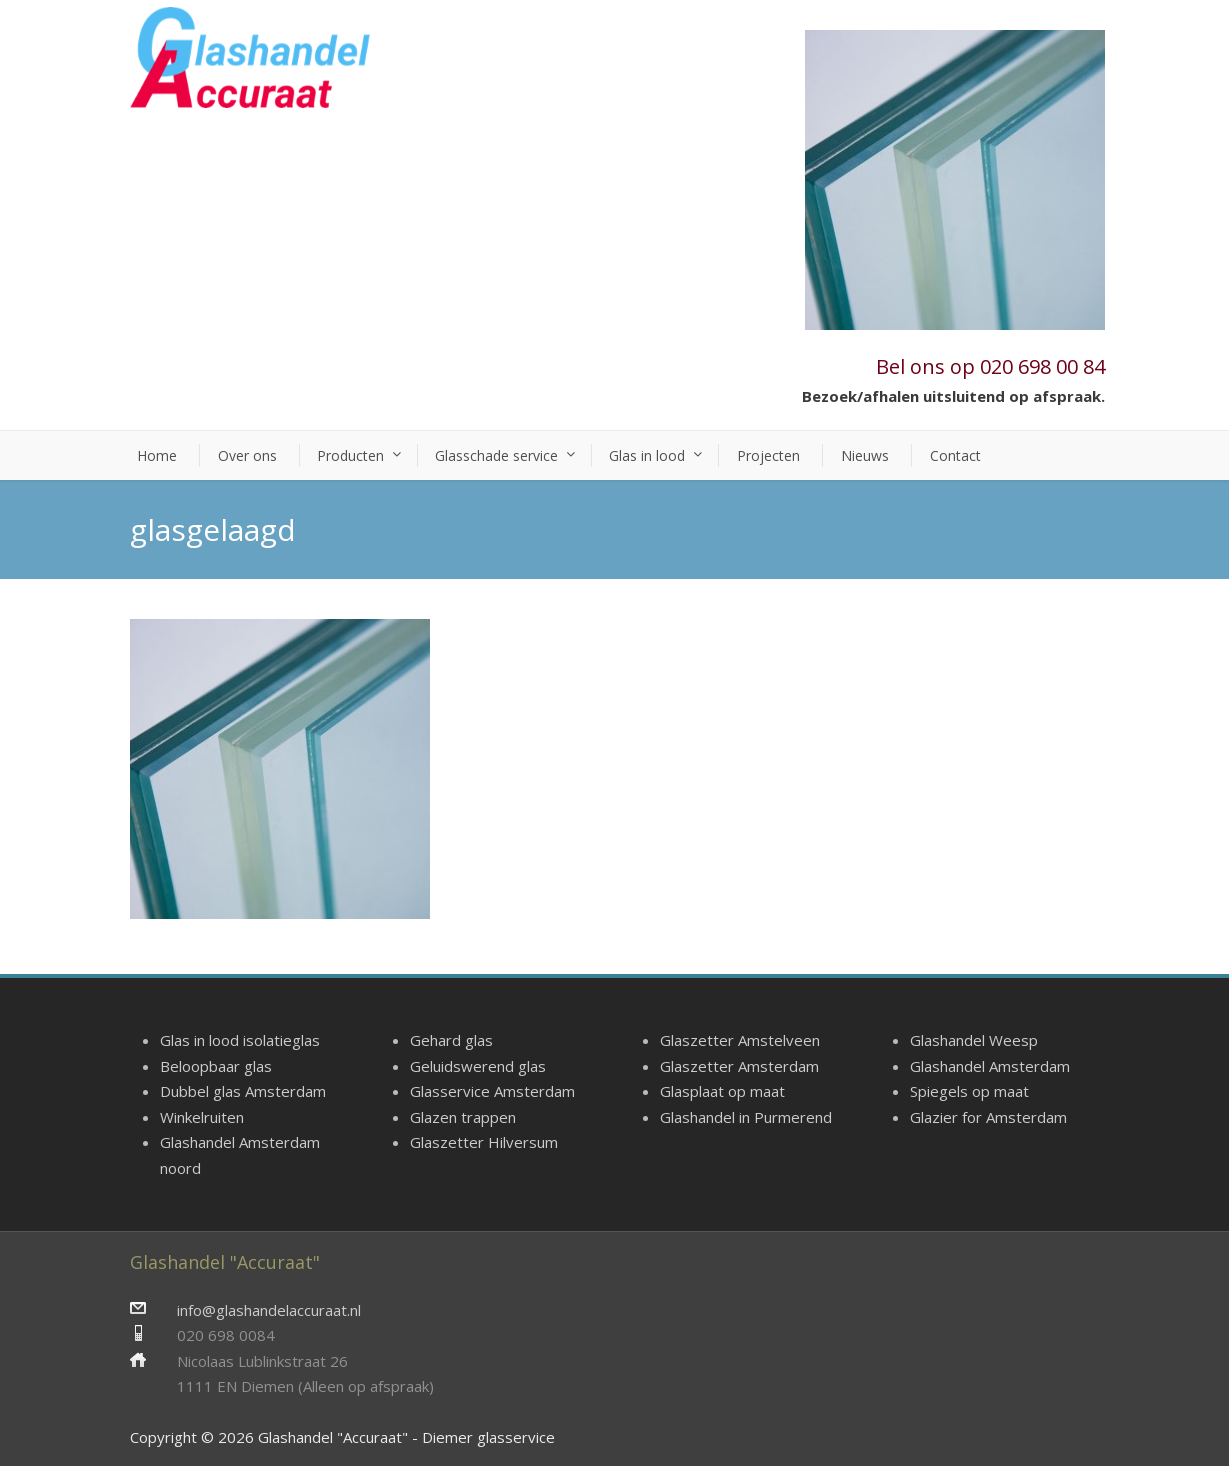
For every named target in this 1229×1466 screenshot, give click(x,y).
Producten (350, 455)
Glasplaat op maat (722, 1091)
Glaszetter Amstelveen (740, 1040)
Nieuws (865, 455)
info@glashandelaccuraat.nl (269, 1310)
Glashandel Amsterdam (990, 1066)
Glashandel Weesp (974, 1040)
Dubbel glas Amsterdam (243, 1091)
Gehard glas (451, 1040)
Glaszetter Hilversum (484, 1142)
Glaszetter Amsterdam (739, 1066)
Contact (955, 455)
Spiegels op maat (969, 1091)
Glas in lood (647, 455)
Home (157, 455)
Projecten (768, 455)
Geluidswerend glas (478, 1066)
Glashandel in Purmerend (746, 1117)
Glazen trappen (463, 1117)
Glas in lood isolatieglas (240, 1040)
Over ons (247, 455)
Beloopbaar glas (216, 1066)
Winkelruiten (202, 1117)
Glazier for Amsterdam (988, 1117)
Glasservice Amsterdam (492, 1091)
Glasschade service (496, 455)
